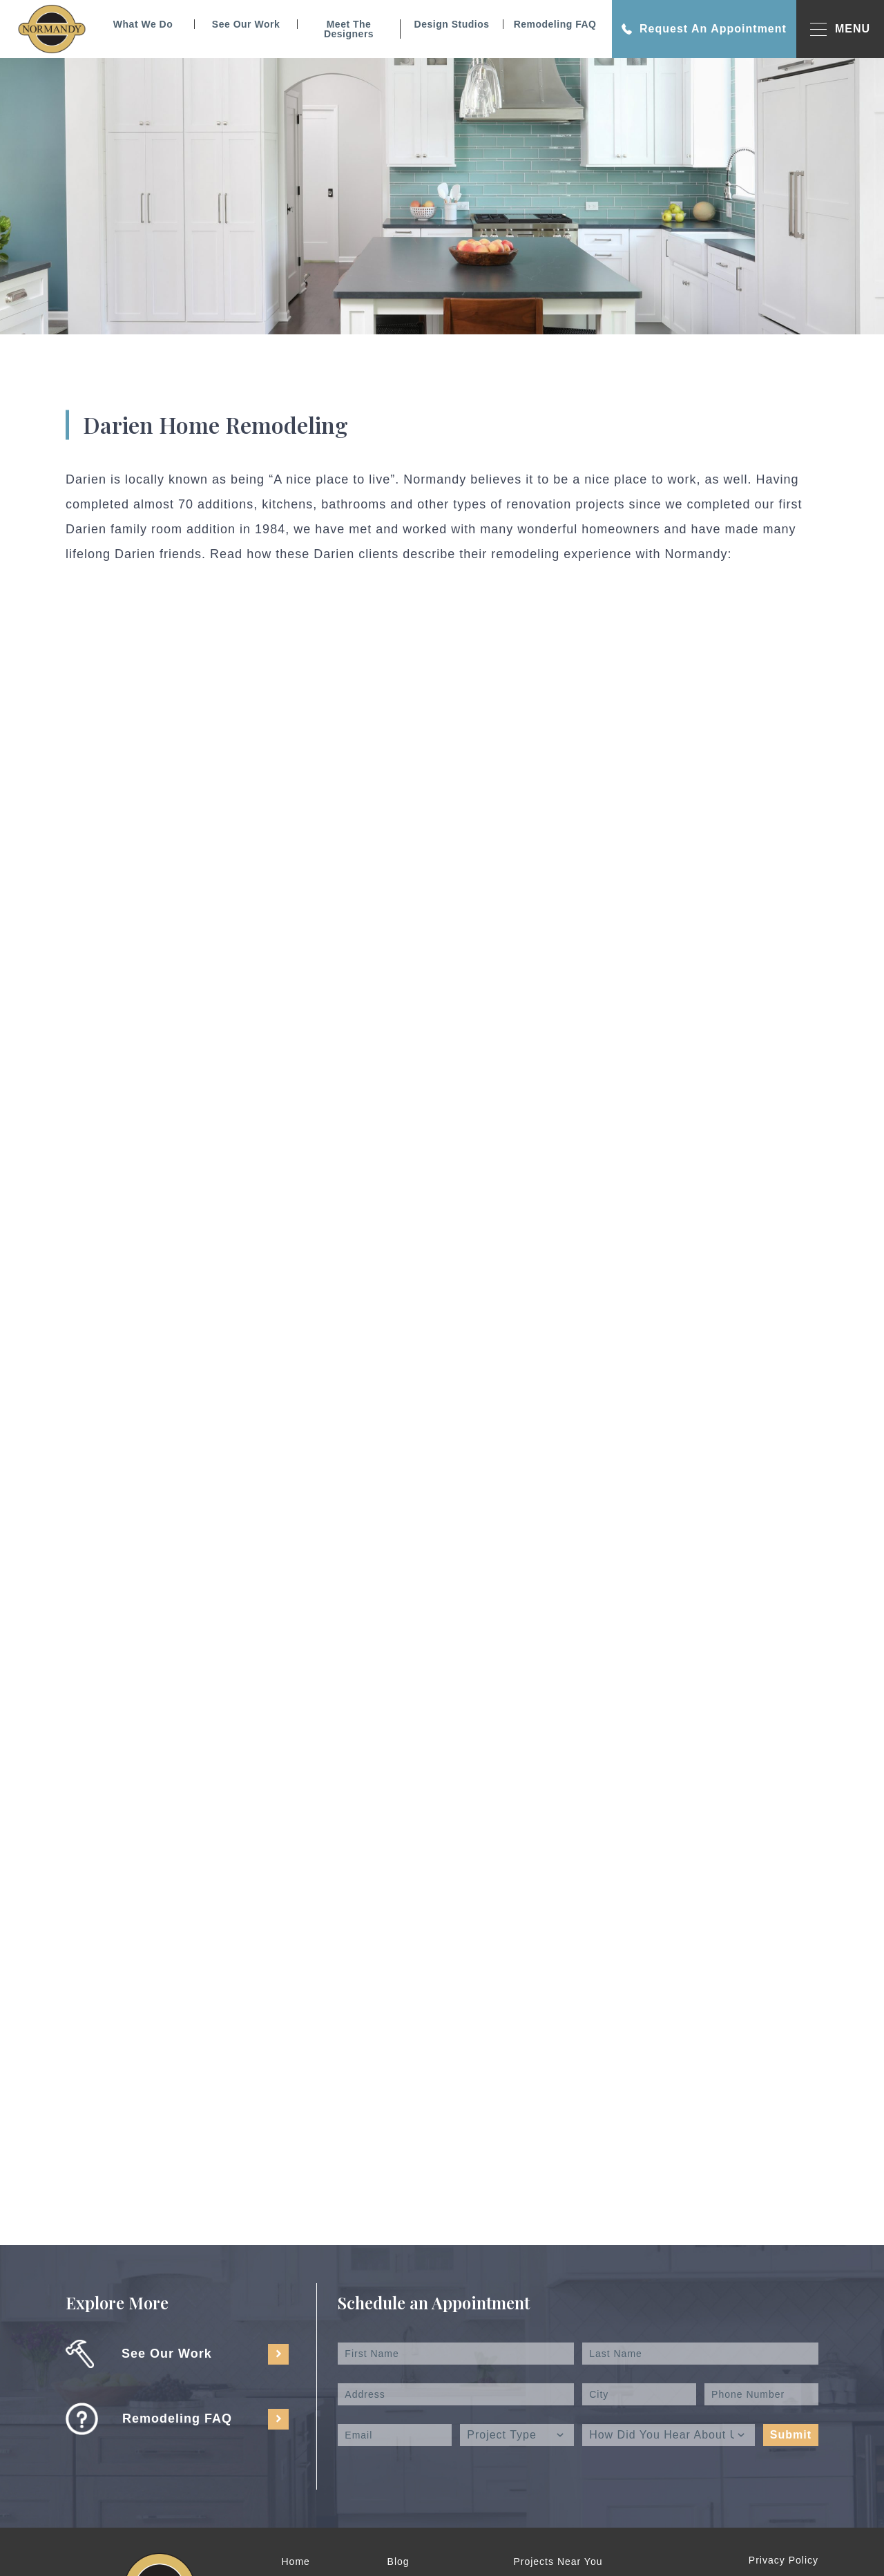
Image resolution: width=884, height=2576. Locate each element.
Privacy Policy (783, 2560)
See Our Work (246, 24)
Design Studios (452, 24)
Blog (398, 2561)
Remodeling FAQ (555, 24)
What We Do (143, 24)
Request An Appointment (704, 29)
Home (296, 2561)
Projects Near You (557, 2561)
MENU (840, 29)
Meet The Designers (349, 29)
